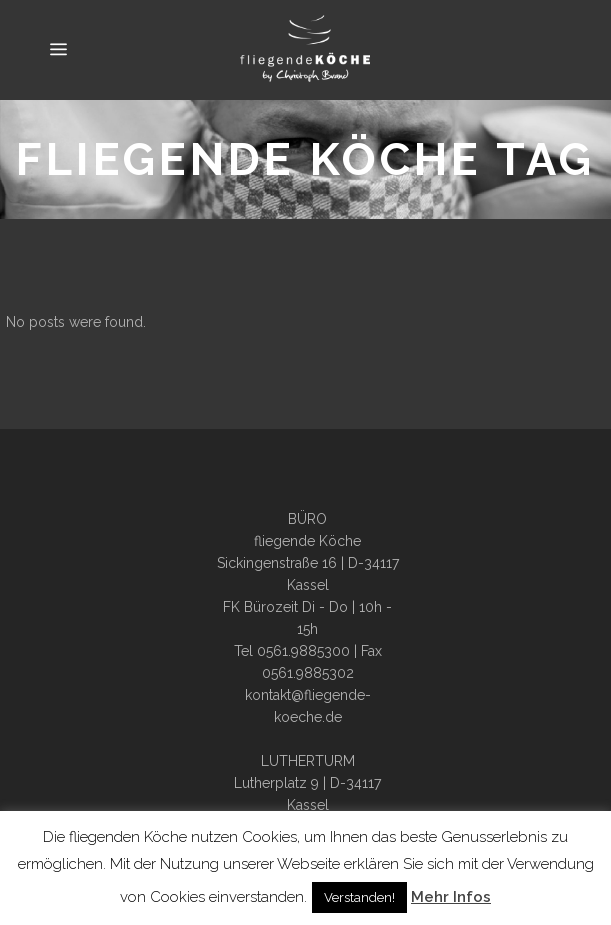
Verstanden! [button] (359, 897)
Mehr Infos (451, 897)
